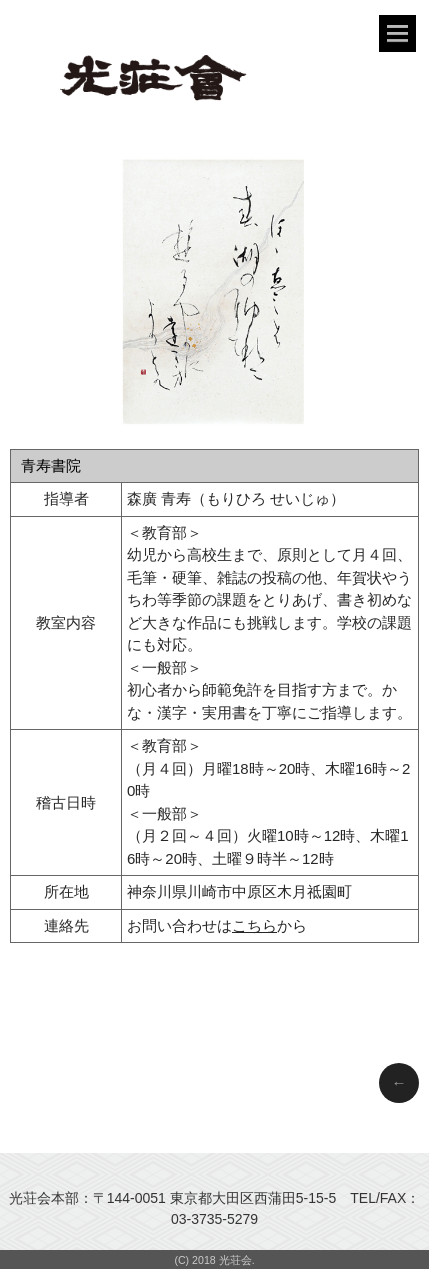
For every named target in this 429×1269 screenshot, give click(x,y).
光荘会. (237, 1260)
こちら (254, 925)
